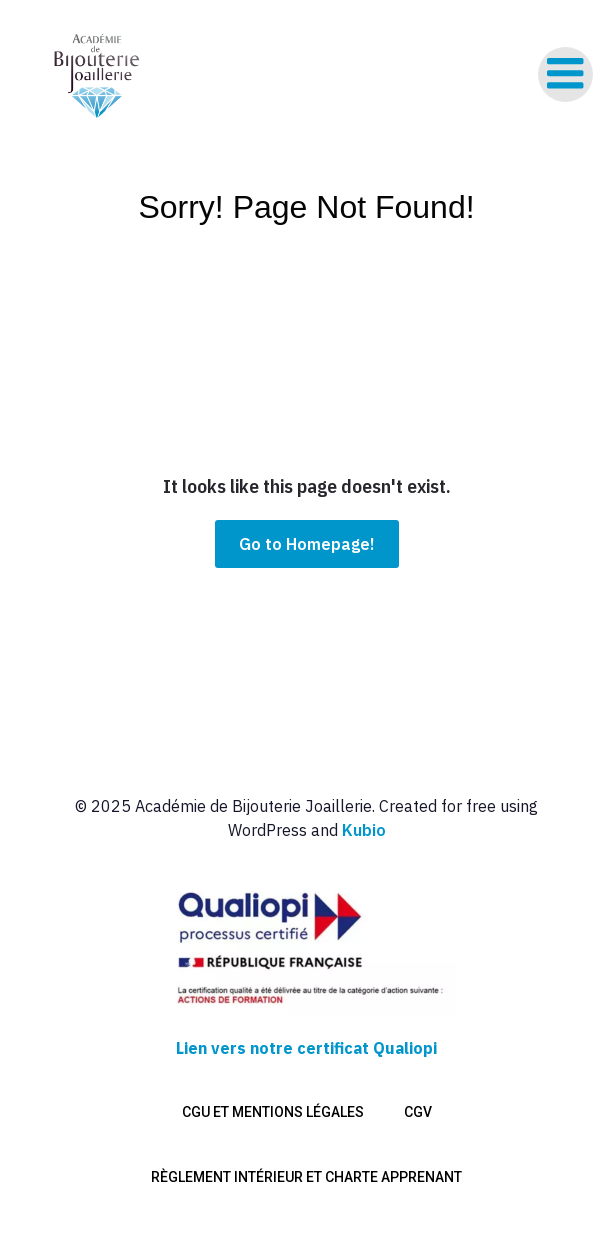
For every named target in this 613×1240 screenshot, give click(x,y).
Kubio (364, 830)
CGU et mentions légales (273, 1112)
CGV (418, 1112)
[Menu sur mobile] (565, 74)
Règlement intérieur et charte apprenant (306, 1177)
